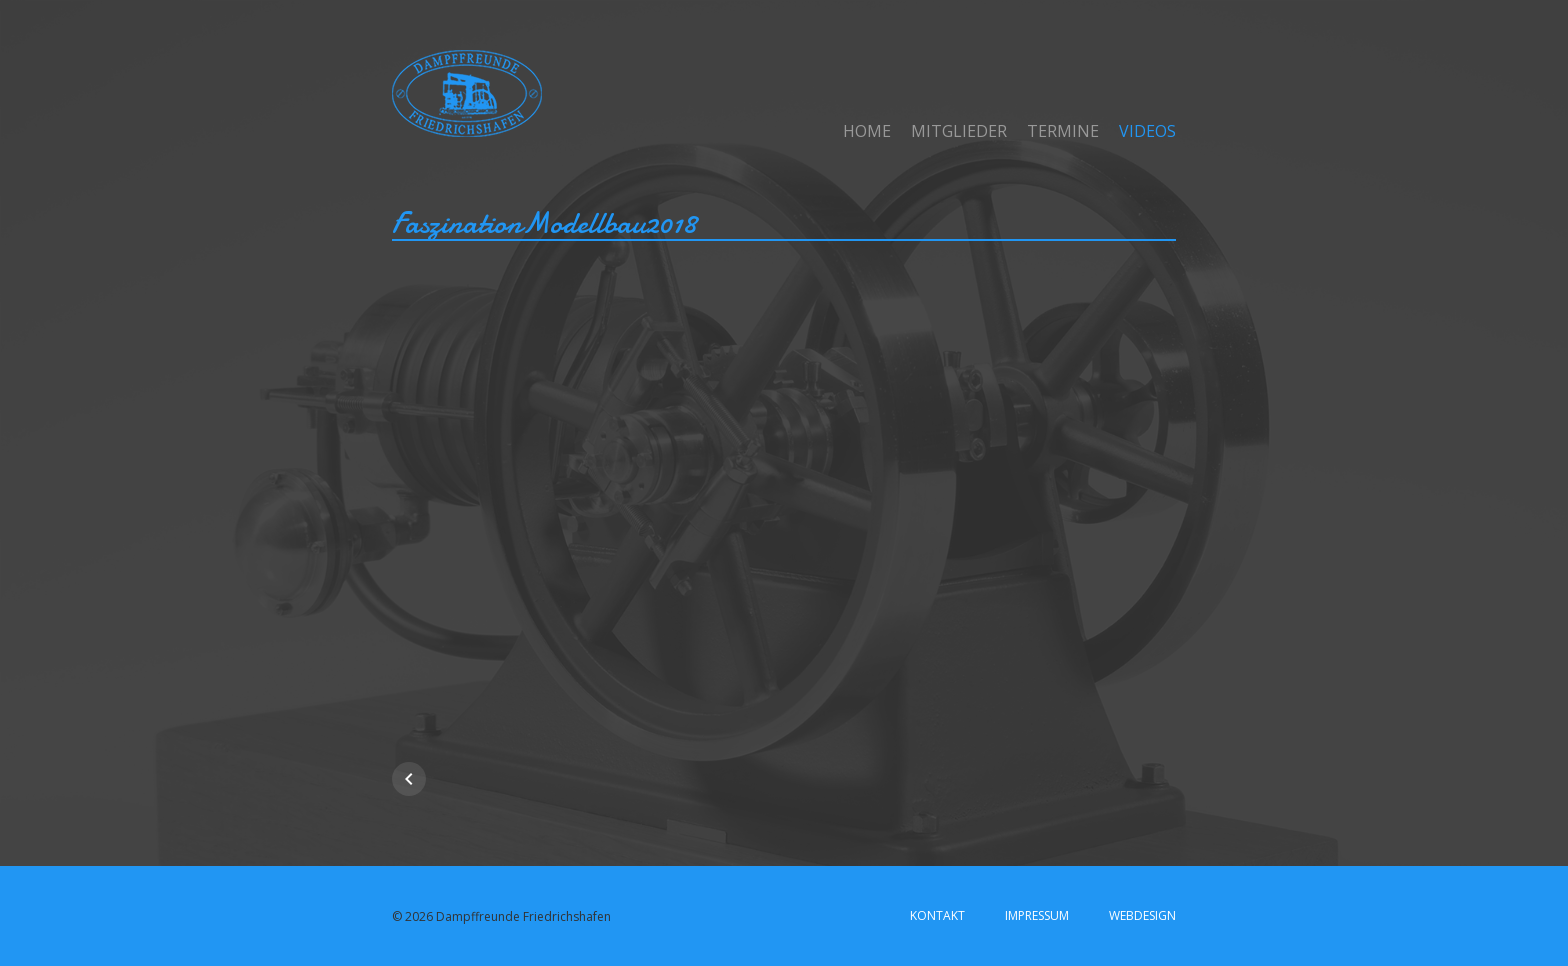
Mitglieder (959, 131)
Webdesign (1142, 915)
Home (867, 131)
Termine (1063, 131)
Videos (1147, 131)
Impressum (1037, 915)
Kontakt (937, 915)
